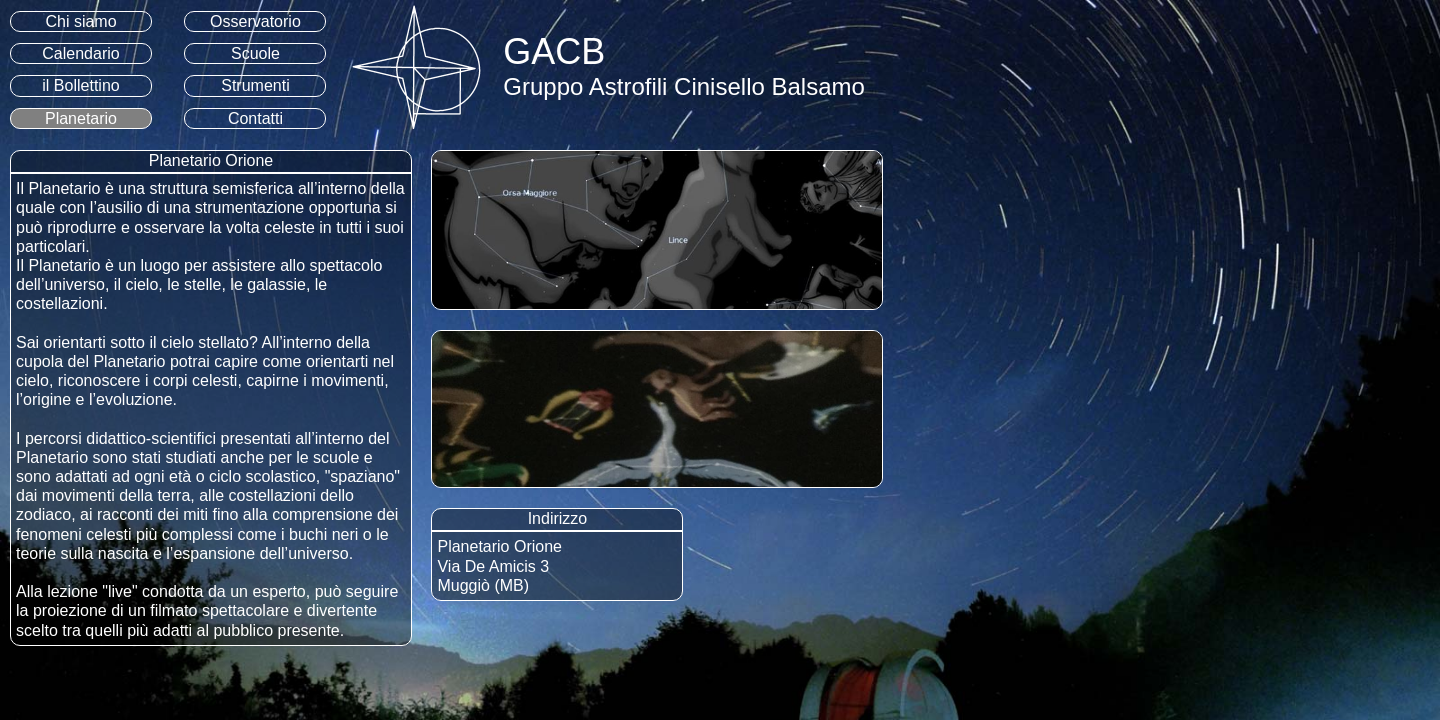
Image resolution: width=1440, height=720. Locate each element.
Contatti (255, 118)
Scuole (255, 53)
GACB (554, 51)
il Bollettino (80, 85)
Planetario (81, 118)
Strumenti (255, 85)
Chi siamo (80, 21)
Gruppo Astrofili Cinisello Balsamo (684, 86)
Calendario (80, 53)
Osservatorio (255, 21)
